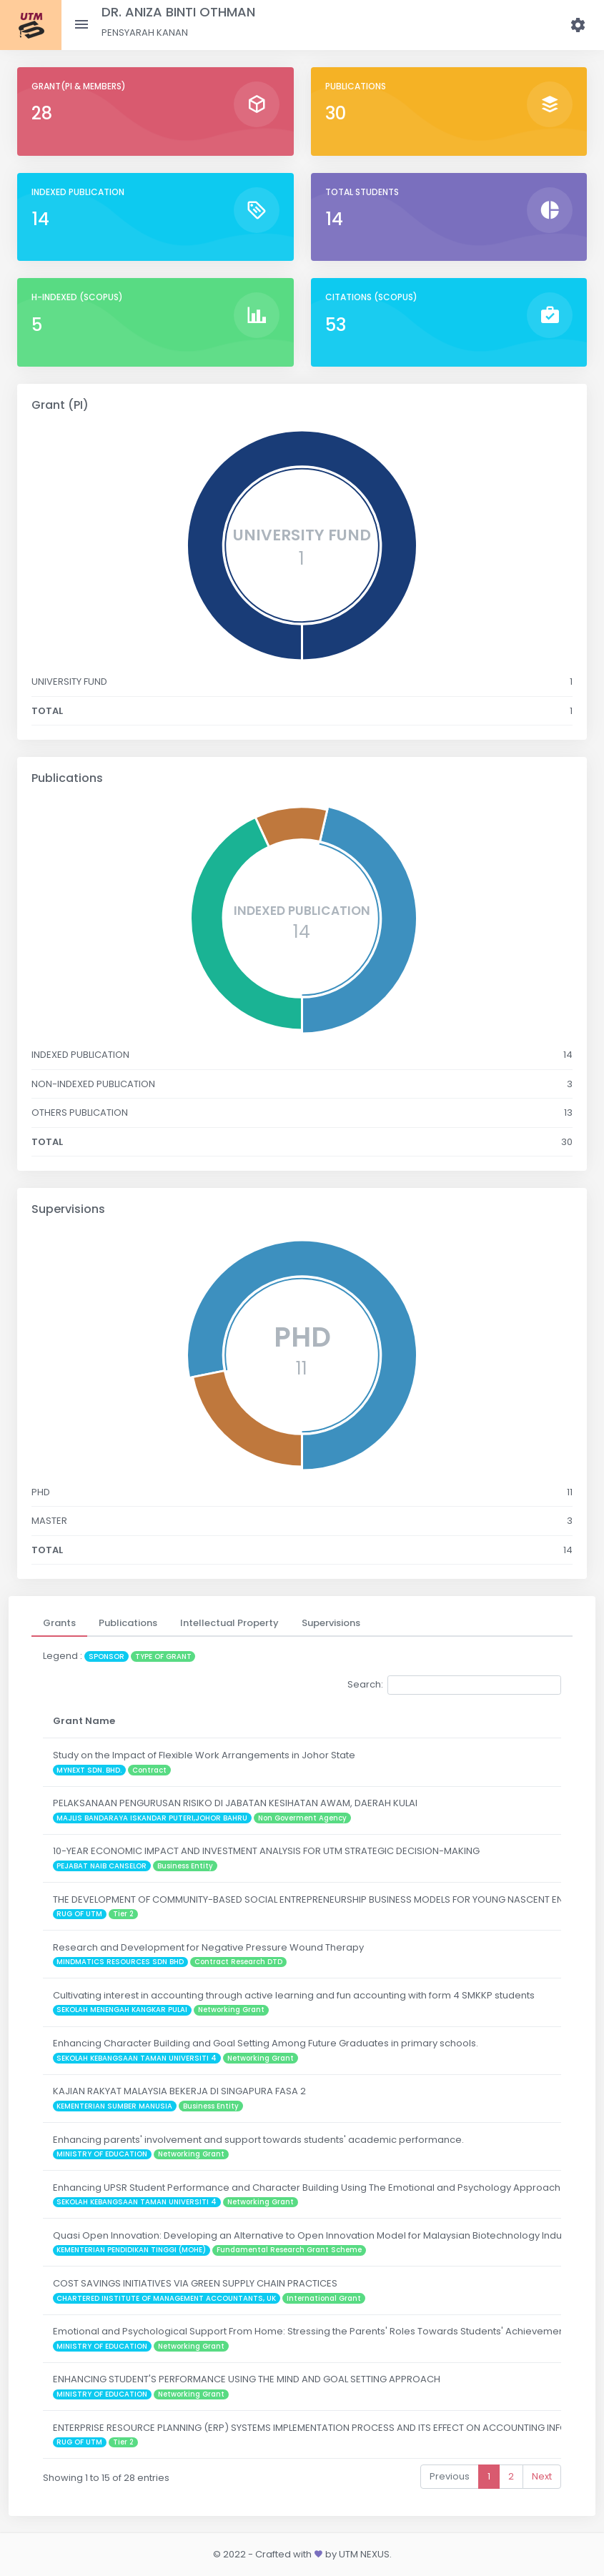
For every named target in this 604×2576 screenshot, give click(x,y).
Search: (454, 1685)
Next (542, 2476)
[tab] (59, 1623)
